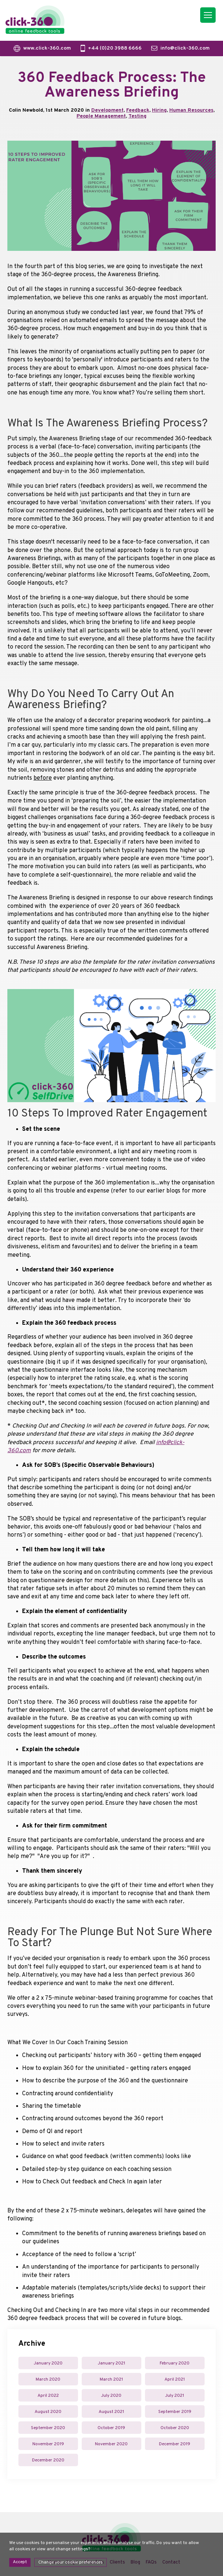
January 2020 (48, 2363)
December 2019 (174, 2444)
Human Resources (191, 110)
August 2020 (48, 2412)
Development (107, 110)
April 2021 (174, 2379)
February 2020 (175, 2363)
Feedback (137, 110)
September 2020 (48, 2428)
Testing (137, 116)
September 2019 (174, 2412)
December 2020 (48, 2460)
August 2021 (111, 2412)
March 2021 (111, 2379)
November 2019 (48, 2444)
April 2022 (48, 2396)
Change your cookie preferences (70, 2562)
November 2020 (111, 2444)
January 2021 (111, 2363)
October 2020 (174, 2428)
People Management (101, 116)
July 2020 (111, 2396)
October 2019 (111, 2428)
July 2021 (174, 2396)
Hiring (159, 110)
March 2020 (48, 2379)
